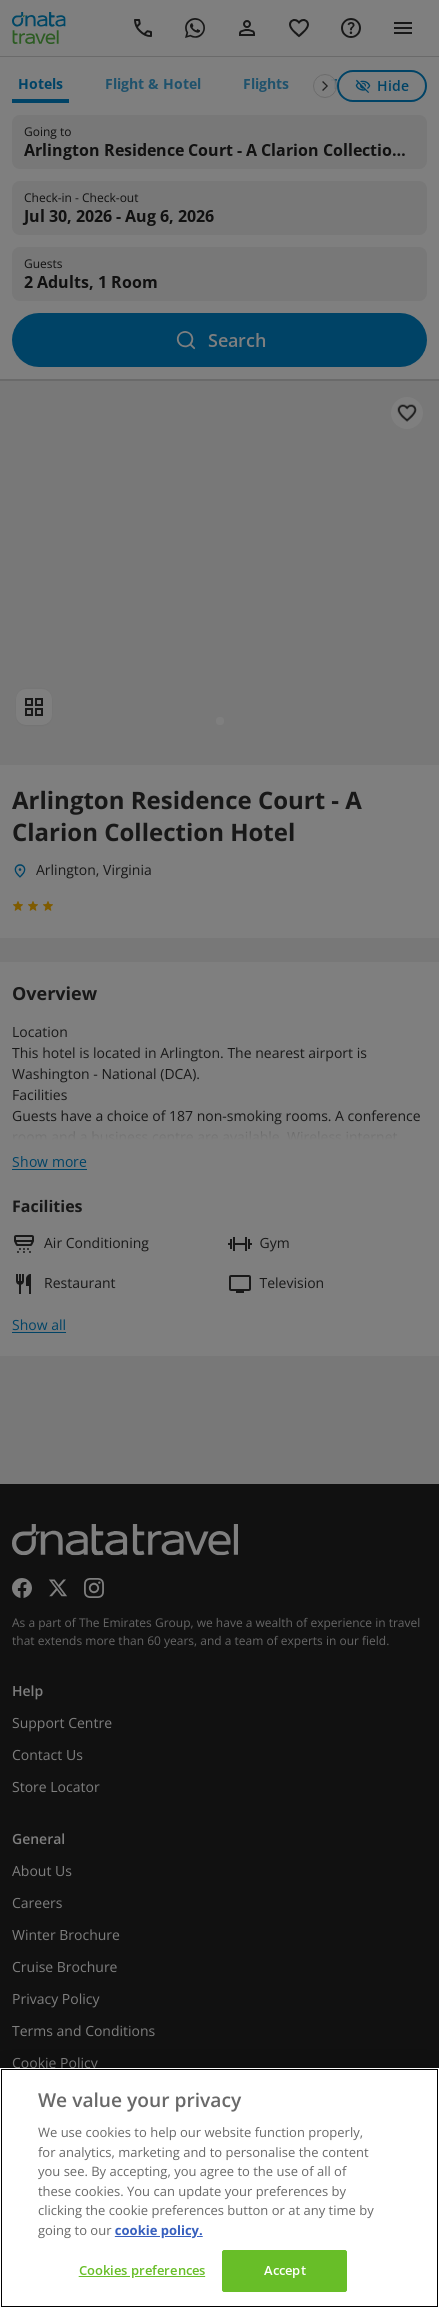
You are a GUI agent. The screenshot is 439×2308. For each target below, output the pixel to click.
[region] (219, 2188)
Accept (285, 2270)
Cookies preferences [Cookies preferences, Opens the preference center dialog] (142, 2270)
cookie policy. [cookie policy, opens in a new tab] (159, 2230)
